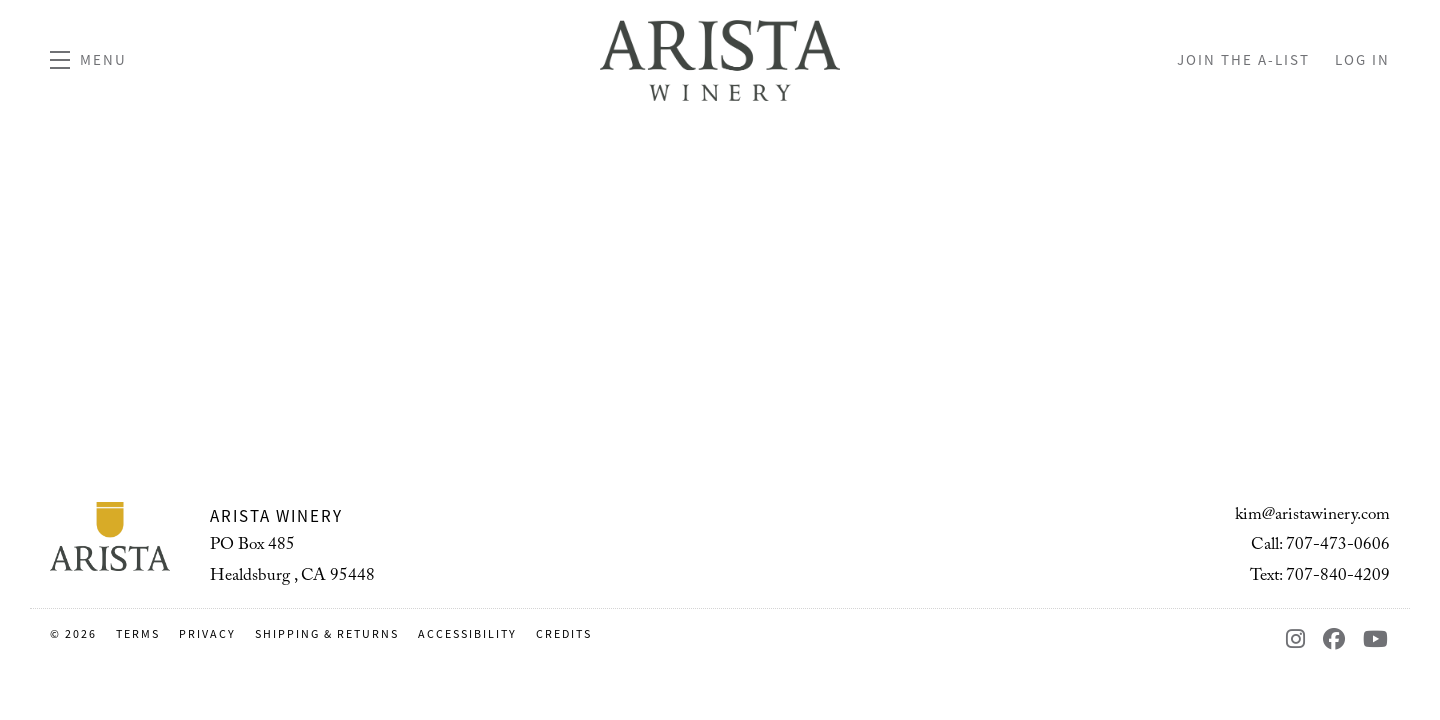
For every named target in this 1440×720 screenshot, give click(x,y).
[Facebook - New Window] (1338, 639)
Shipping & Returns (329, 634)
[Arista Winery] (110, 537)
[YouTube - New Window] (1376, 639)
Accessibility (469, 634)
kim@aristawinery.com (1312, 516)
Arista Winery (720, 60)
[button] (88, 60)
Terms (140, 634)
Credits (564, 634)
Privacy (209, 634)
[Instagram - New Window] (1299, 639)
